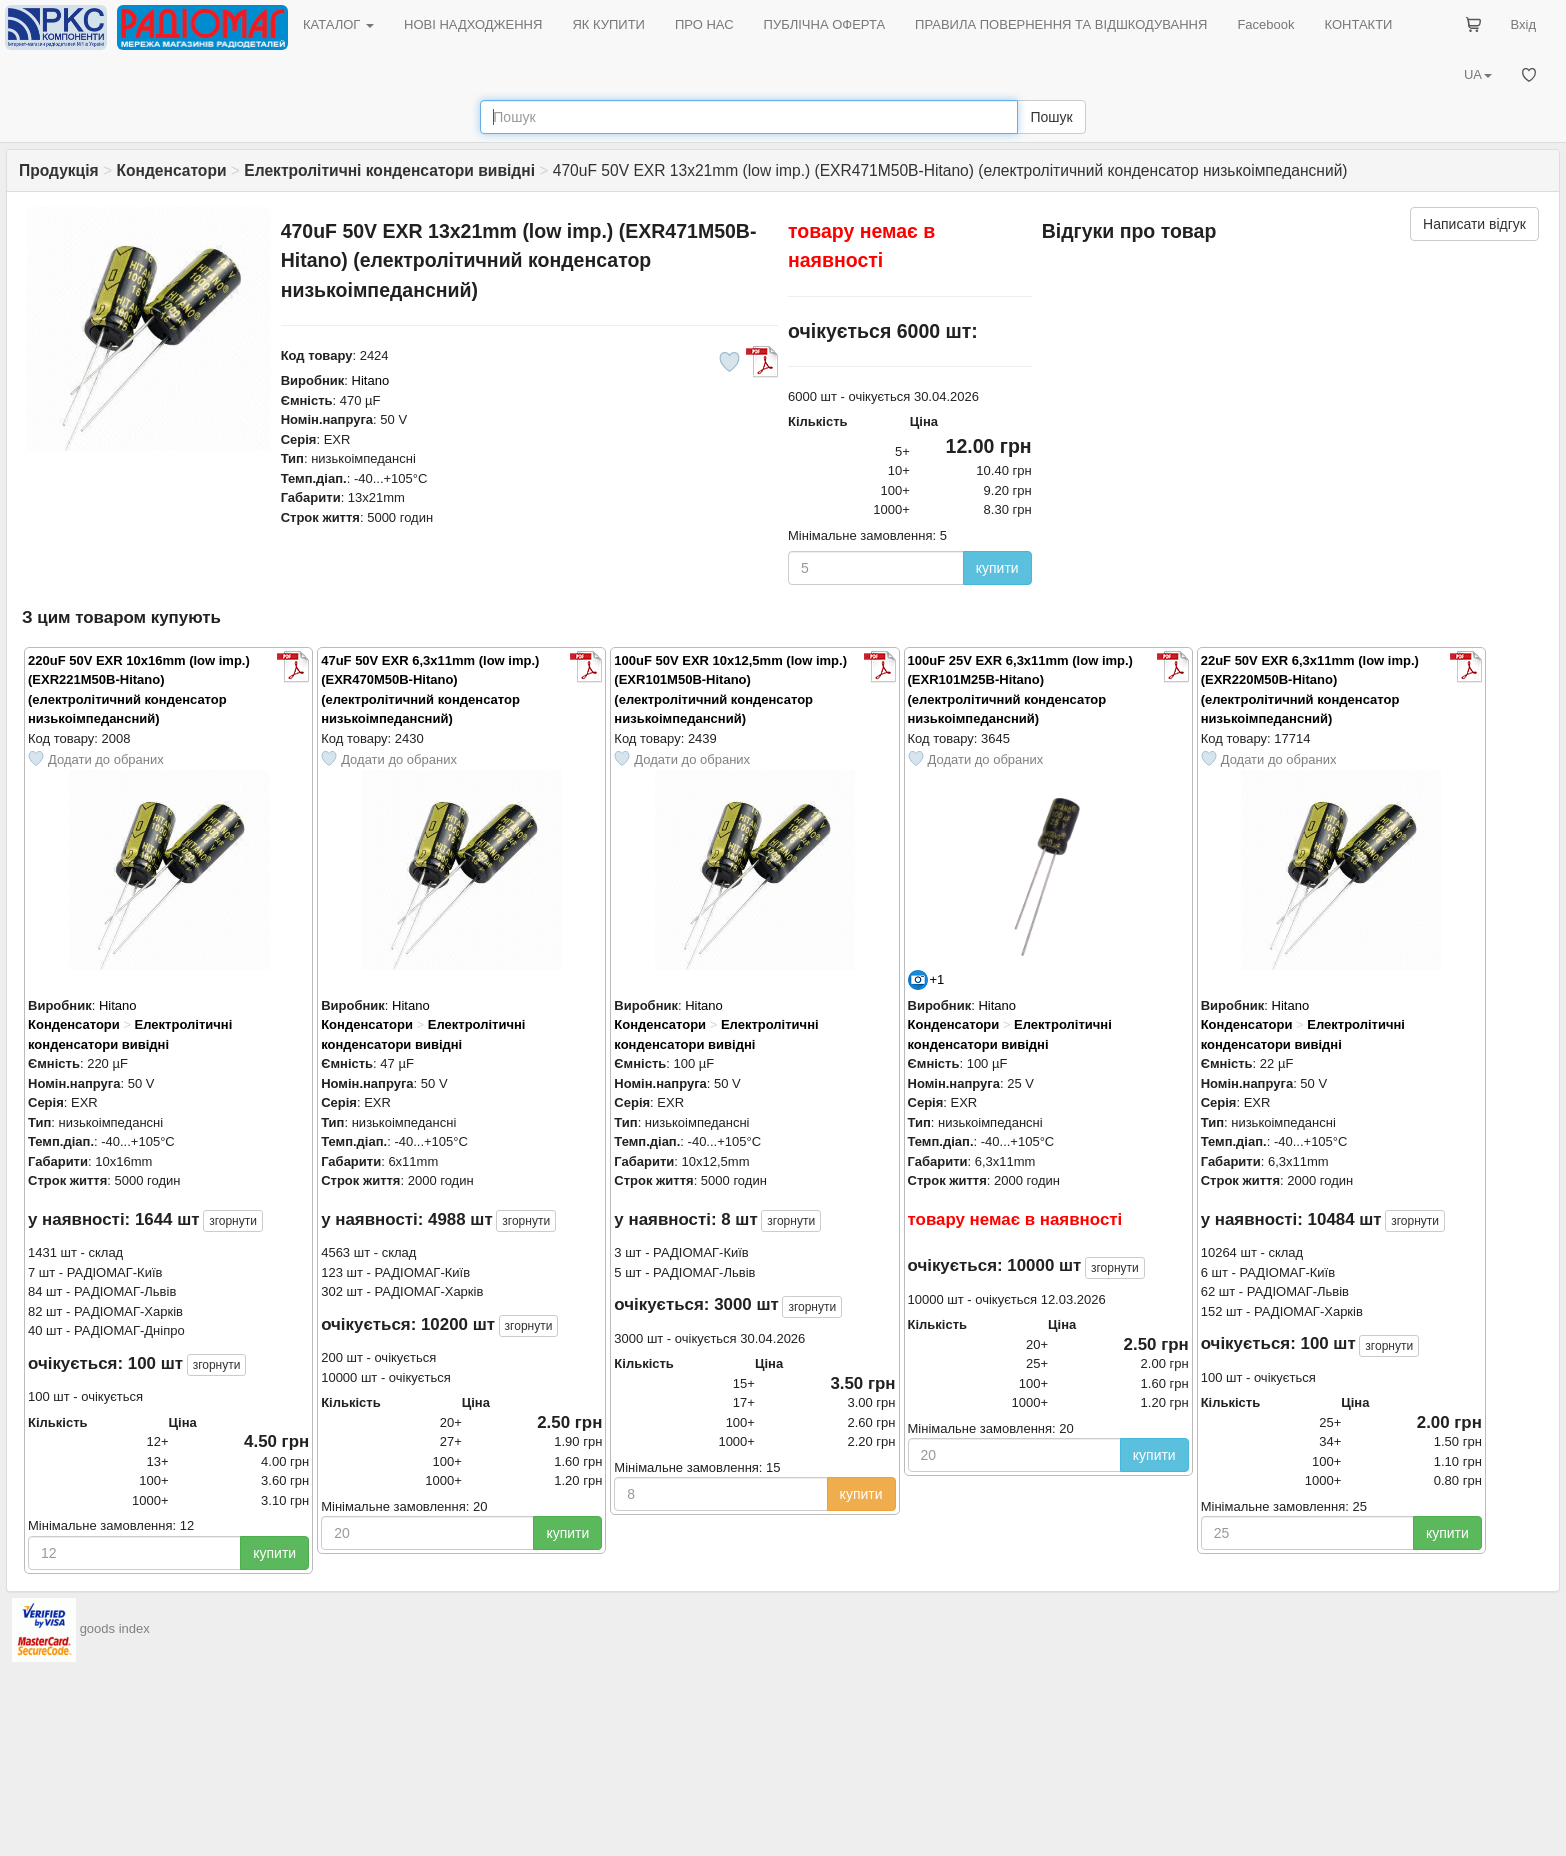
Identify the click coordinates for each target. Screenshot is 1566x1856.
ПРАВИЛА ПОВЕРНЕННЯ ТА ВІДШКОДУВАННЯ (1061, 24)
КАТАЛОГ (338, 24)
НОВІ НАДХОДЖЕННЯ (473, 24)
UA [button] (1478, 74)
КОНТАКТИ (1358, 24)
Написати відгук (1474, 224)
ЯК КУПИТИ (608, 24)
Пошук (1051, 117)
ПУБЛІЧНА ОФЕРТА (825, 24)
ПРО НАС (704, 24)
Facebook (1265, 24)
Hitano (371, 380)
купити (997, 568)
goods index (115, 1628)
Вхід (1524, 24)
